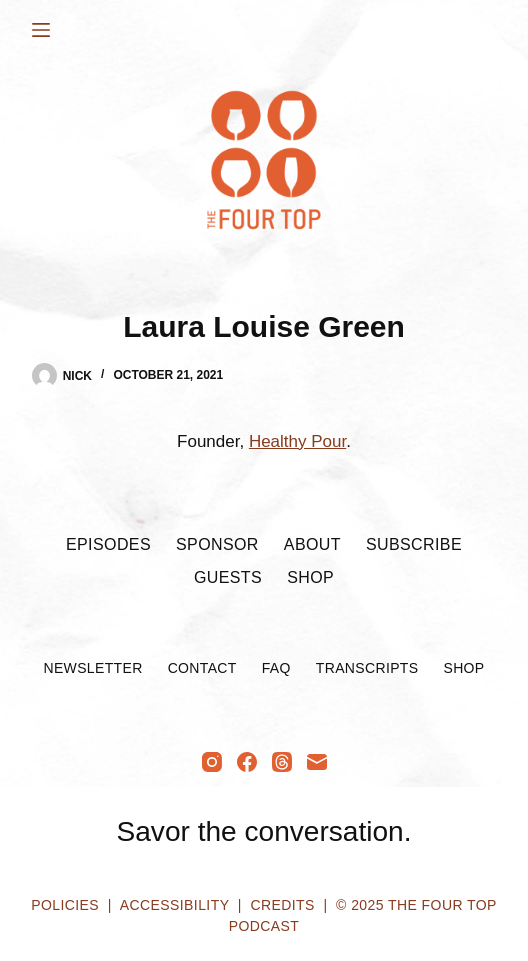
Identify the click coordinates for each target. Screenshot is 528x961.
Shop (310, 577)
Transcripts (367, 668)
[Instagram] (212, 762)
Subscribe (414, 544)
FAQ (276, 668)
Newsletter (92, 668)
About (312, 544)
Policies (65, 905)
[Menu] (41, 30)
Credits (282, 905)
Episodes (108, 544)
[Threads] (282, 762)
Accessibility (174, 905)
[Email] (317, 762)
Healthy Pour (297, 441)
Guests (228, 577)
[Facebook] (247, 762)
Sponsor (217, 544)
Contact (202, 668)
